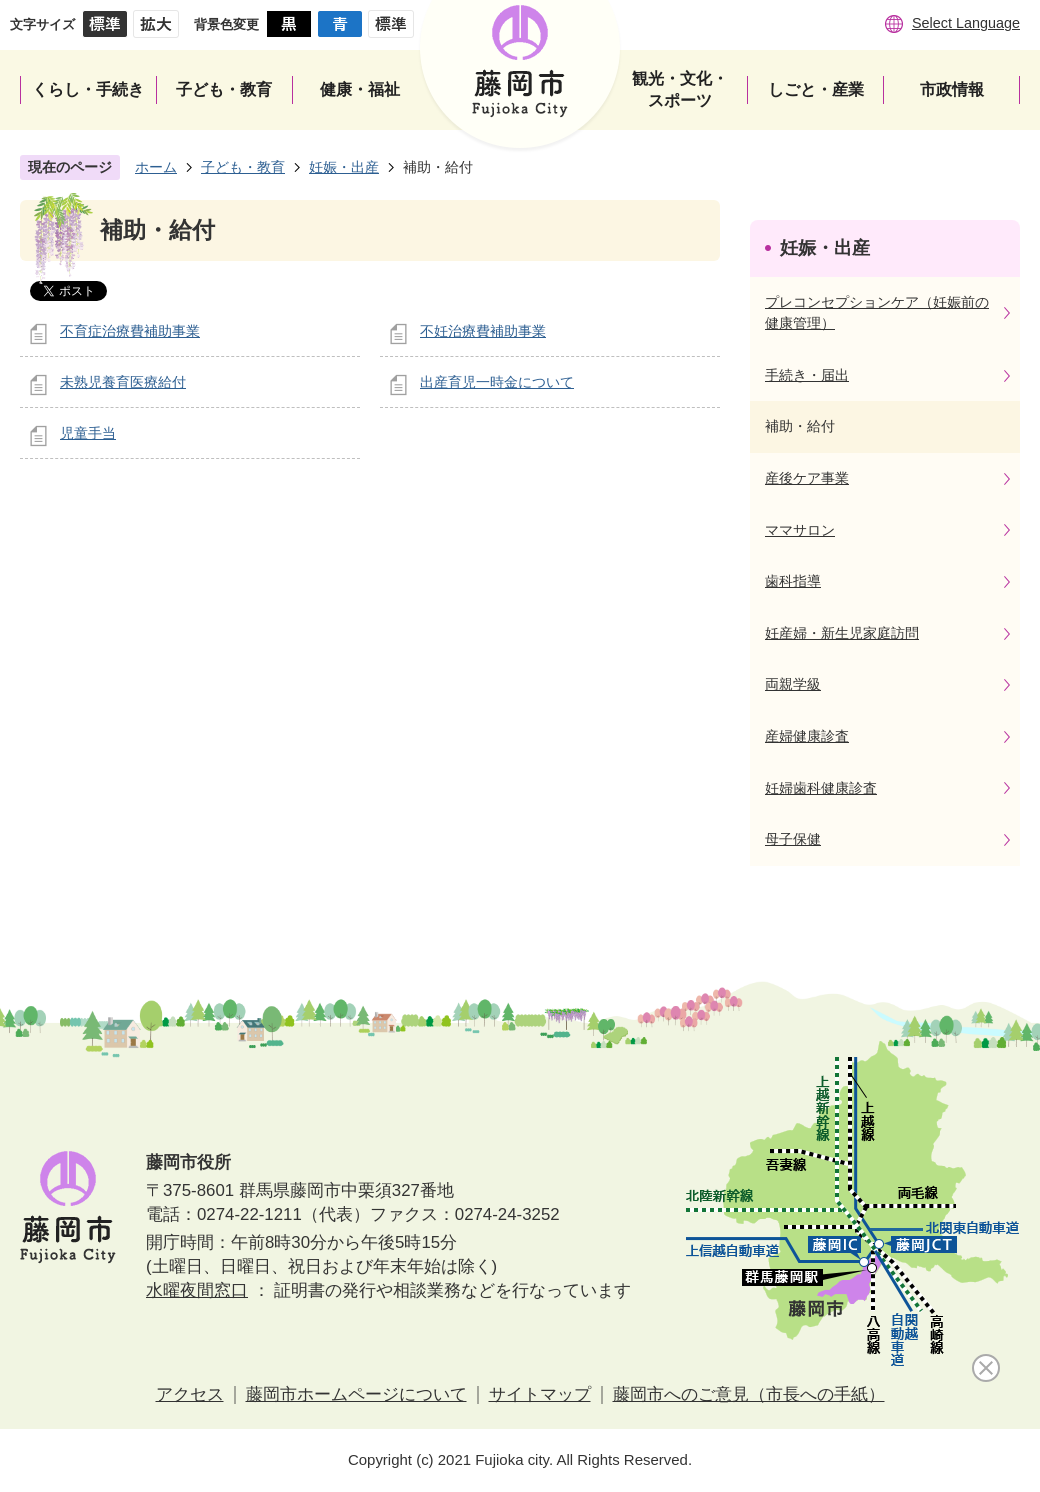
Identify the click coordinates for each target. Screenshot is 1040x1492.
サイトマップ (540, 1394)
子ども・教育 (243, 167)
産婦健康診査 (807, 736)
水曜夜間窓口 (197, 1290)
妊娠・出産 (344, 167)
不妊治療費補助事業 (483, 331)
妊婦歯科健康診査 (821, 788)
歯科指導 (793, 581)
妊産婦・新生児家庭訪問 (842, 633)
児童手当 (88, 433)
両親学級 (793, 684)
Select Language (966, 23)
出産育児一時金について (497, 382)
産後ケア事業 (807, 478)
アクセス (190, 1394)
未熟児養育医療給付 (123, 382)
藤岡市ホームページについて (356, 1394)
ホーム (156, 167)
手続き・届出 (807, 375)
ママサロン (800, 530)
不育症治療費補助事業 (130, 331)
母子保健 (793, 839)
